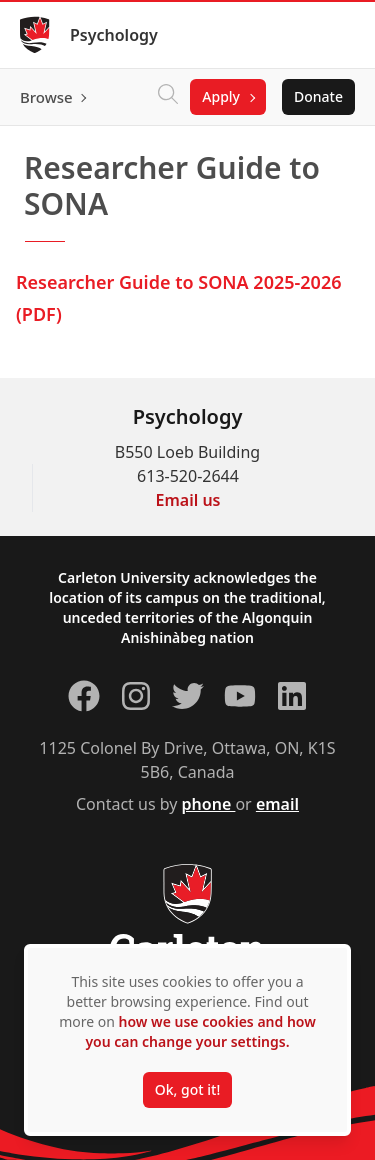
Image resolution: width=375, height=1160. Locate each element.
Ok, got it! (187, 1089)
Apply (221, 96)
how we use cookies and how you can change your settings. (200, 1031)
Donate (318, 96)
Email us (188, 500)
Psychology (114, 35)
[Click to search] (168, 97)
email (277, 804)
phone (209, 804)
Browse (46, 97)
